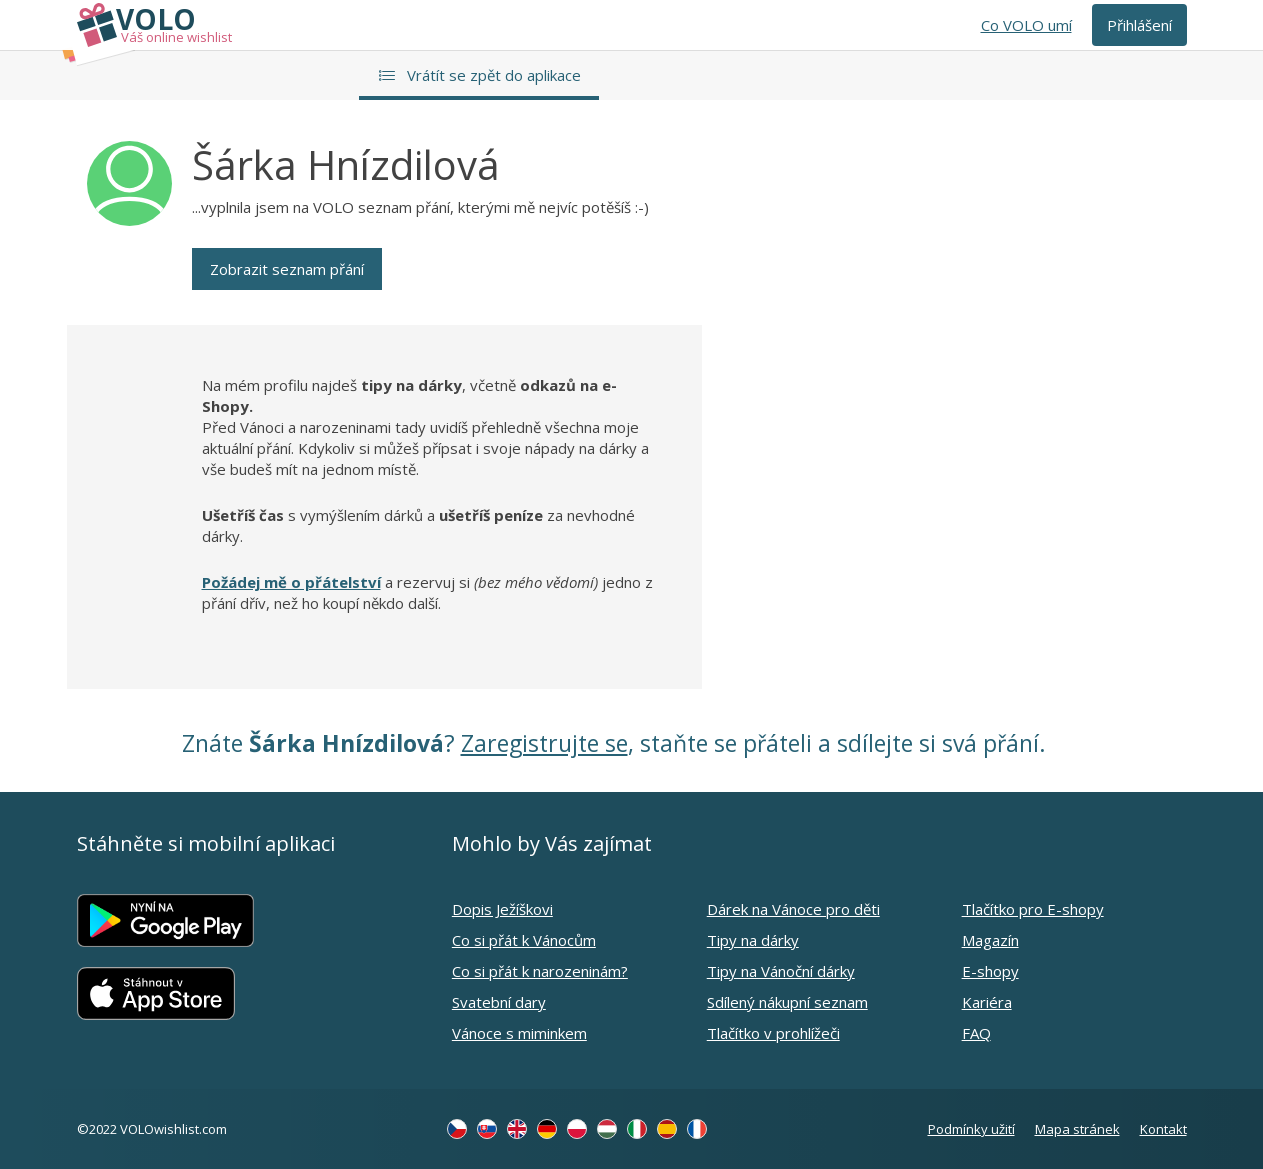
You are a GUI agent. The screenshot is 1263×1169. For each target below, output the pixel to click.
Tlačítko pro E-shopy (1033, 909)
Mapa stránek (1077, 1129)
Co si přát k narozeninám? (540, 971)
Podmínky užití (971, 1129)
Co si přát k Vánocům (524, 940)
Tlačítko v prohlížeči (773, 1033)
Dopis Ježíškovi (502, 909)
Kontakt (1163, 1129)
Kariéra (987, 1002)
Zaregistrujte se (544, 743)
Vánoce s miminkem (519, 1033)
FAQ (976, 1033)
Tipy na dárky (753, 940)
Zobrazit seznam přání (287, 269)
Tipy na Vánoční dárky (781, 971)
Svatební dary (499, 1002)
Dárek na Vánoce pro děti (793, 909)
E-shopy (990, 971)
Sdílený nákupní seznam (787, 1002)
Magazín (990, 940)
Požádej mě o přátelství (291, 582)
